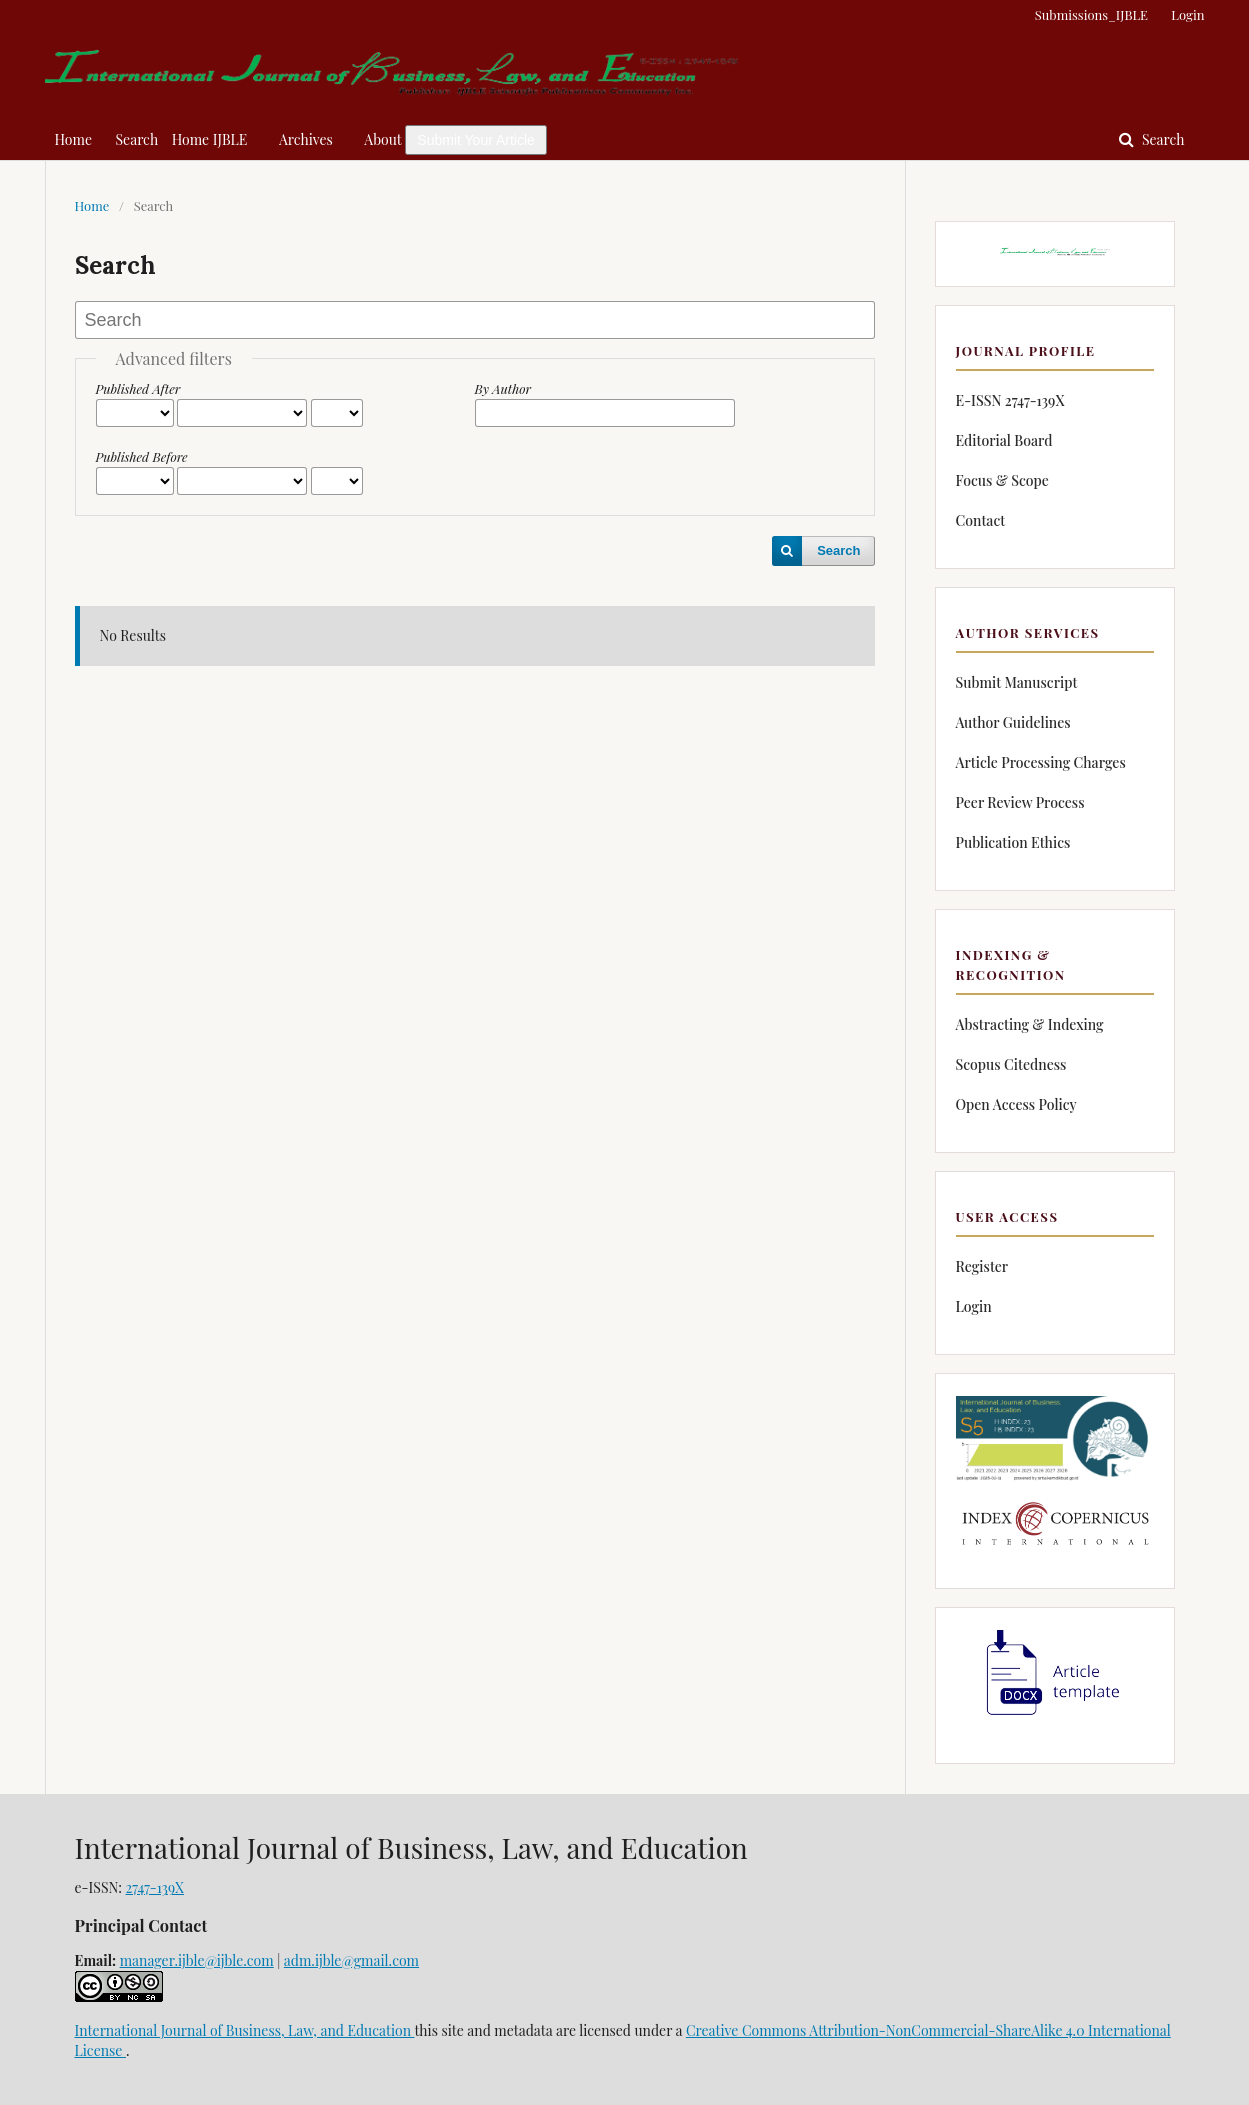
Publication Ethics (1013, 842)
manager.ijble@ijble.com (197, 1960)
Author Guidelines (1013, 722)
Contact (981, 520)
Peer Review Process (1020, 802)
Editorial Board (1004, 440)
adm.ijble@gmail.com (351, 1960)
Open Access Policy (1016, 1104)
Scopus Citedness (1011, 1064)
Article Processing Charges (1041, 762)
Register (982, 1266)
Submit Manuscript (1017, 682)
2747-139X (155, 1887)
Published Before (142, 456)
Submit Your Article (476, 140)
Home (74, 139)
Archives (306, 139)
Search (137, 139)
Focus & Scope (1002, 480)
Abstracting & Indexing (1030, 1024)
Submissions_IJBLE (1091, 14)
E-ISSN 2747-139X (1010, 400)
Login (1187, 14)
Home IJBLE (210, 139)
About (382, 139)
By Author (503, 388)
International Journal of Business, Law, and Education (245, 2030)
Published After (138, 388)
